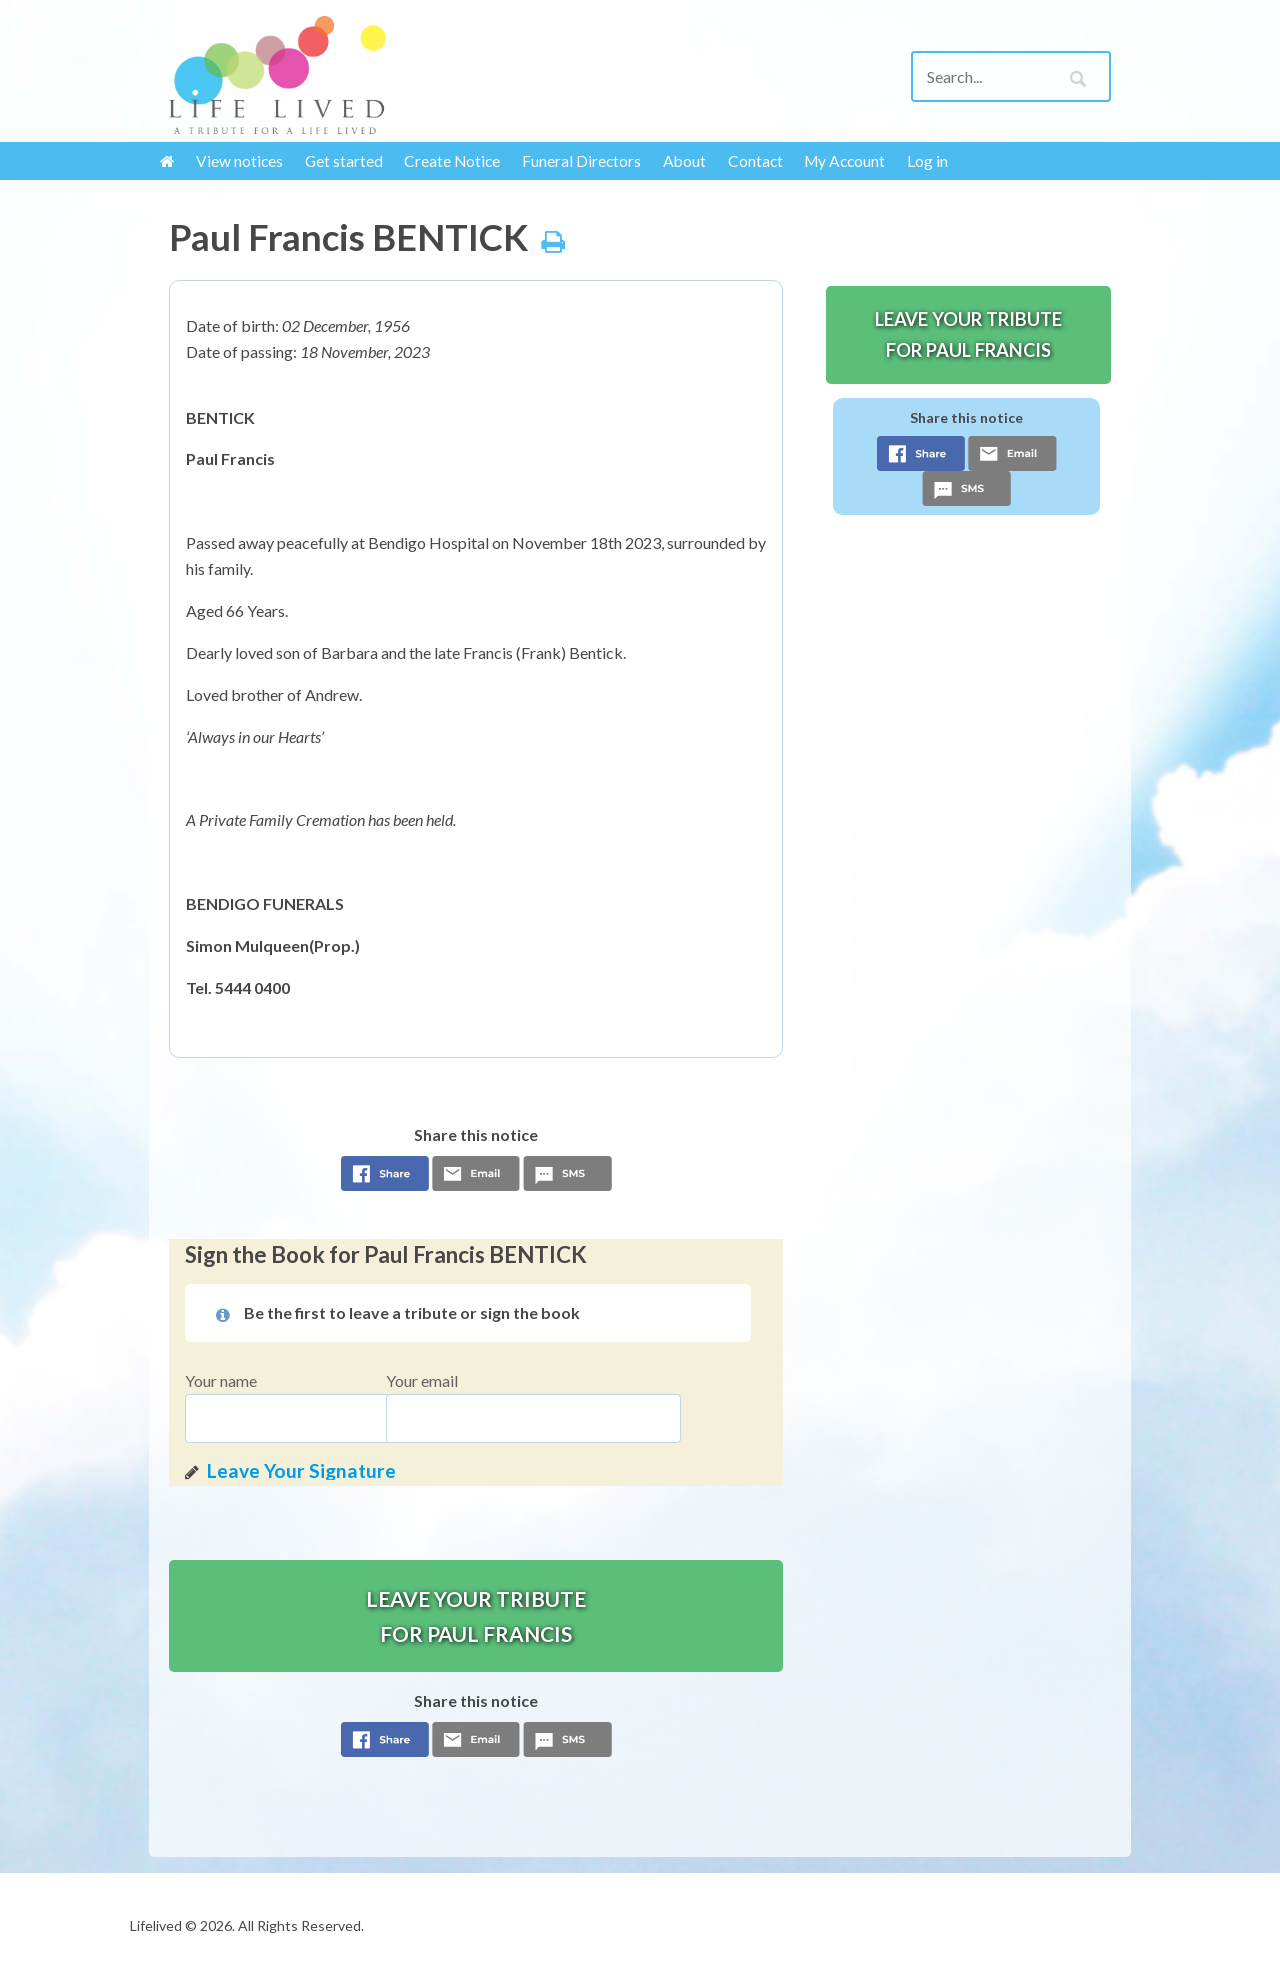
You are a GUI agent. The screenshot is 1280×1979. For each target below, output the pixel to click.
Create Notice (452, 161)
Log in (927, 161)
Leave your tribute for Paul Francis (476, 1616)
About (684, 161)
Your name (221, 1380)
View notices (239, 161)
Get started (344, 161)
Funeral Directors (581, 161)
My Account (844, 161)
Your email (422, 1380)
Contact (755, 161)
